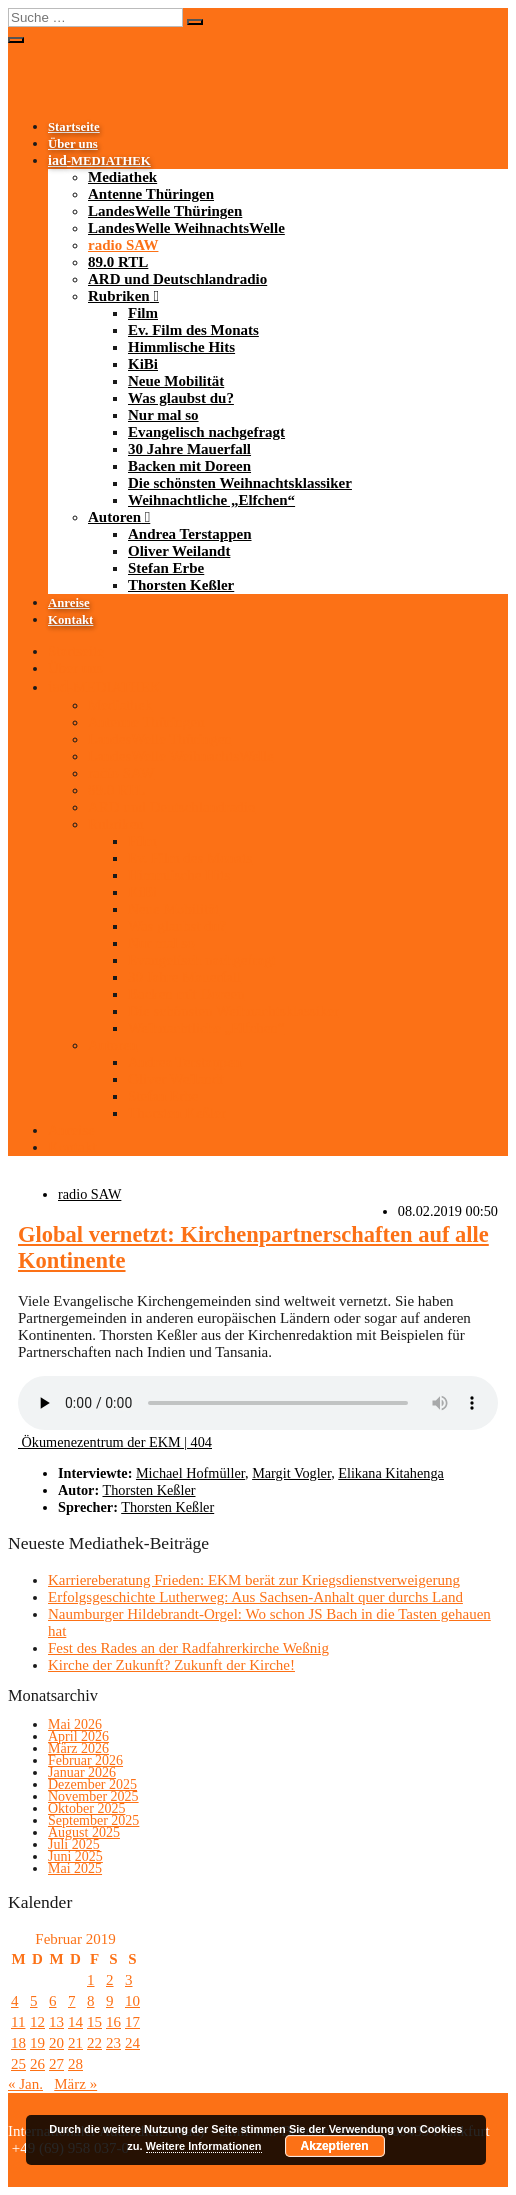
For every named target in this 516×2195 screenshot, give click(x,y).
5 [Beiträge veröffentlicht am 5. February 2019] (34, 2001)
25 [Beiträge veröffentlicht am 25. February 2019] (18, 2064)
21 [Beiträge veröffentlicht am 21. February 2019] (75, 2043)
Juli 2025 (74, 1844)
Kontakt (70, 620)
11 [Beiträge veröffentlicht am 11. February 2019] (18, 2022)
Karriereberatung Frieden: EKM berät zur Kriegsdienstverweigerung (254, 1580)
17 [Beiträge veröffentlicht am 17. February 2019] (132, 2022)
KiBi (143, 364)
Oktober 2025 (86, 1808)
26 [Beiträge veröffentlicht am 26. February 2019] (37, 2064)
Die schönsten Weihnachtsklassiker (240, 483)
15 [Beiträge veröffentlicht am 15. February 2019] (94, 2022)
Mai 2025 (75, 1868)
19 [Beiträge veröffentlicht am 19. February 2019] (37, 2043)
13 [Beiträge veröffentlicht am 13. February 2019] (56, 2022)
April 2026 (78, 1736)
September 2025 (93, 1820)
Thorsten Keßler (181, 585)
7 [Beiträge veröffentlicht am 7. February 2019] (72, 2001)
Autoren (114, 517)
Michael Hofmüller (190, 1473)
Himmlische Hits (181, 347)
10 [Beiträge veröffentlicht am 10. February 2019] (132, 2001)
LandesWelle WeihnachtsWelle (186, 228)
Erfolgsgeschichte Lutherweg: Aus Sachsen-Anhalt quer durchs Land (255, 1597)
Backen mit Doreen (189, 466)
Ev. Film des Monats (193, 330)
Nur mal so (163, 415)
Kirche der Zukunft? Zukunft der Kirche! (171, 1665)
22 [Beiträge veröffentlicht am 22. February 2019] (94, 2043)
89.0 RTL (118, 262)
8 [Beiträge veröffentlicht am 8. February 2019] (91, 2001)
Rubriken (119, 296)
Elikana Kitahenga (391, 1473)
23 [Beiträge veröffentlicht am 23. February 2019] (113, 2043)
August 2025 (84, 1832)
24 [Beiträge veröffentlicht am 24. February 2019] (132, 2043)
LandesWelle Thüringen (165, 211)
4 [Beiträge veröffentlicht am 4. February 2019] (15, 2001)
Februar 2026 (85, 1760)
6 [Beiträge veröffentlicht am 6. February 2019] (53, 2001)
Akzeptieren (335, 2146)
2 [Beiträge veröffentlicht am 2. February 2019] (110, 1980)
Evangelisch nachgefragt (206, 432)
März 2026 (78, 1748)
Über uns (73, 144)
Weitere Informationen (204, 2146)
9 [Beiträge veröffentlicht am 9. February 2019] (110, 2001)
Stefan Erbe (166, 568)
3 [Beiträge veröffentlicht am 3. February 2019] (129, 1980)
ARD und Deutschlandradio (177, 279)
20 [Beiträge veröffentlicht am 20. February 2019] (56, 2043)
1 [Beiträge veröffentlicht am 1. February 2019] (91, 1980)
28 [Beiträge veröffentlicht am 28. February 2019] (75, 2064)
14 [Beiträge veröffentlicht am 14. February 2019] (75, 2022)
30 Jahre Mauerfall (189, 449)
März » (75, 2084)
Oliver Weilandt (179, 551)
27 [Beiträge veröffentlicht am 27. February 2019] (56, 2064)
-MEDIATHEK (99, 161)
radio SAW (123, 245)
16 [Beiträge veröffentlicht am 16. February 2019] (113, 2022)
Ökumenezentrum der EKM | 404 (115, 1442)
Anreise (69, 603)
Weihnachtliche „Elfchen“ (211, 500)
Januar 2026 (82, 1772)
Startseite (74, 127)
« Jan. (25, 2084)
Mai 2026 (75, 1724)
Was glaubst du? (181, 398)
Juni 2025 (75, 1856)
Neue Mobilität (176, 381)
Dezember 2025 (92, 1784)
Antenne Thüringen (151, 194)
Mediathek (122, 177)
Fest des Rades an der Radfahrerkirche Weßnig (188, 1648)
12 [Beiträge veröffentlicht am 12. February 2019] (37, 2022)
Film (143, 313)
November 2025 (93, 1796)
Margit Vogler (291, 1473)
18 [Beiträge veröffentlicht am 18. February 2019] (18, 2043)
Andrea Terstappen (190, 534)
